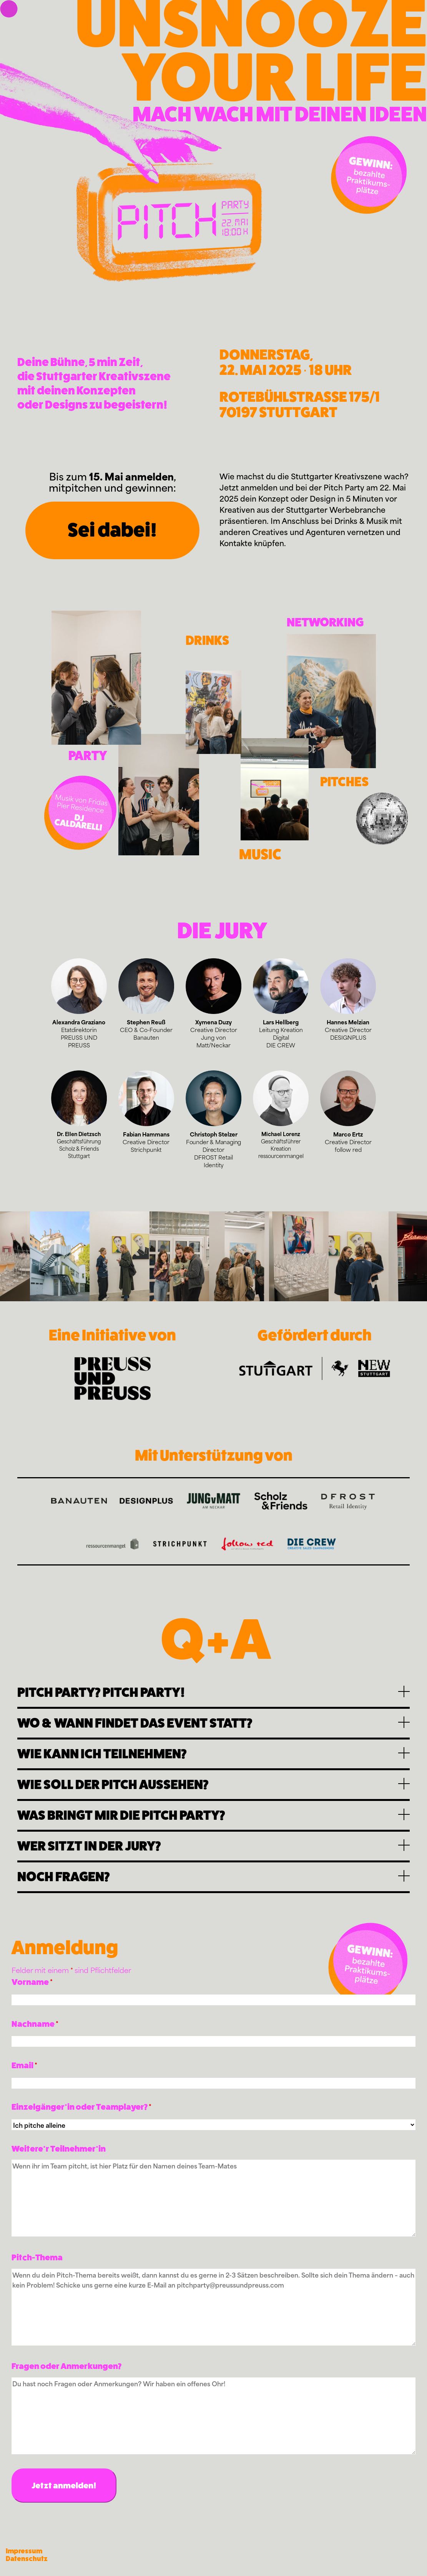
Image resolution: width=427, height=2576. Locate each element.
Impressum (24, 2551)
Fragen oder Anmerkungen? (66, 2366)
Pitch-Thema (37, 2257)
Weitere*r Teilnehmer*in (59, 2149)
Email (24, 2065)
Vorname (32, 1982)
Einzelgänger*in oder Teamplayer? (81, 2107)
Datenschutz (26, 2559)
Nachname (35, 2024)
